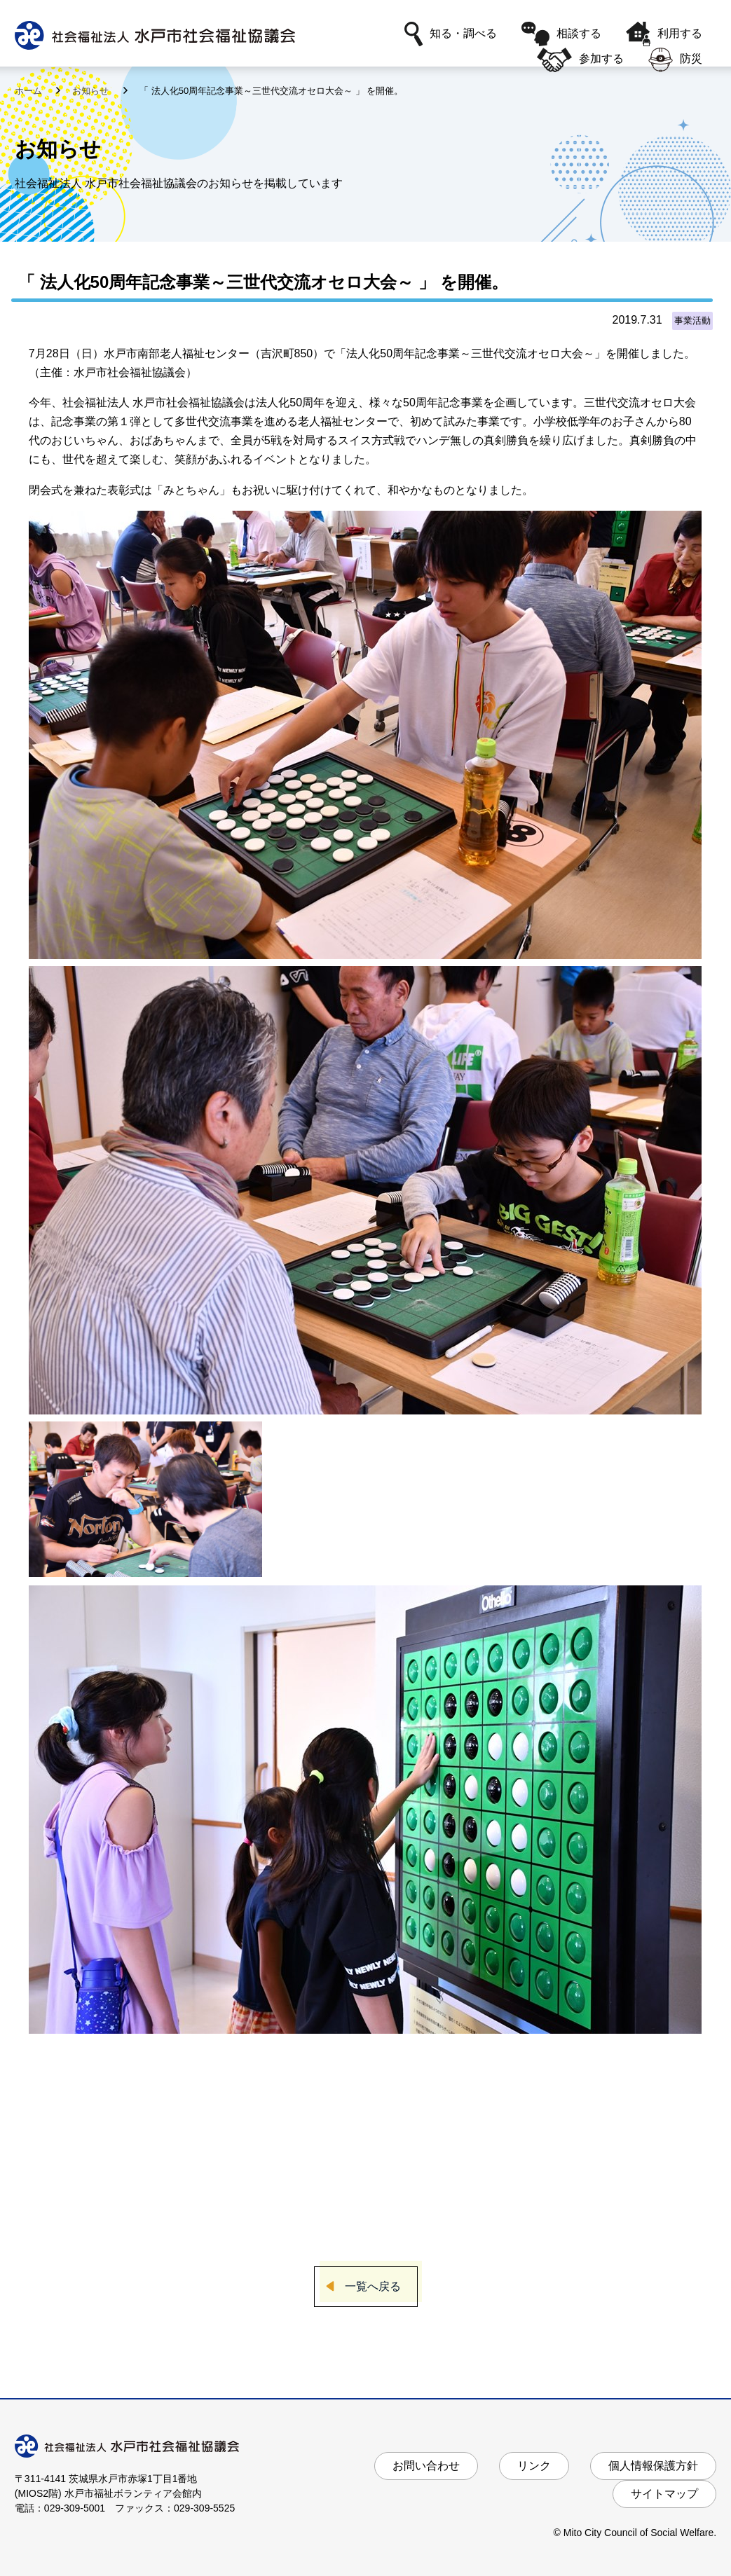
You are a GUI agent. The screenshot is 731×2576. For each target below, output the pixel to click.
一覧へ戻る (373, 2286)
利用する (664, 34)
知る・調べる (450, 34)
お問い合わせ (426, 2466)
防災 (675, 60)
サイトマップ (664, 2494)
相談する (561, 34)
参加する (580, 60)
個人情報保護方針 (653, 2466)
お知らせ (91, 90)
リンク (534, 2466)
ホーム (30, 90)
